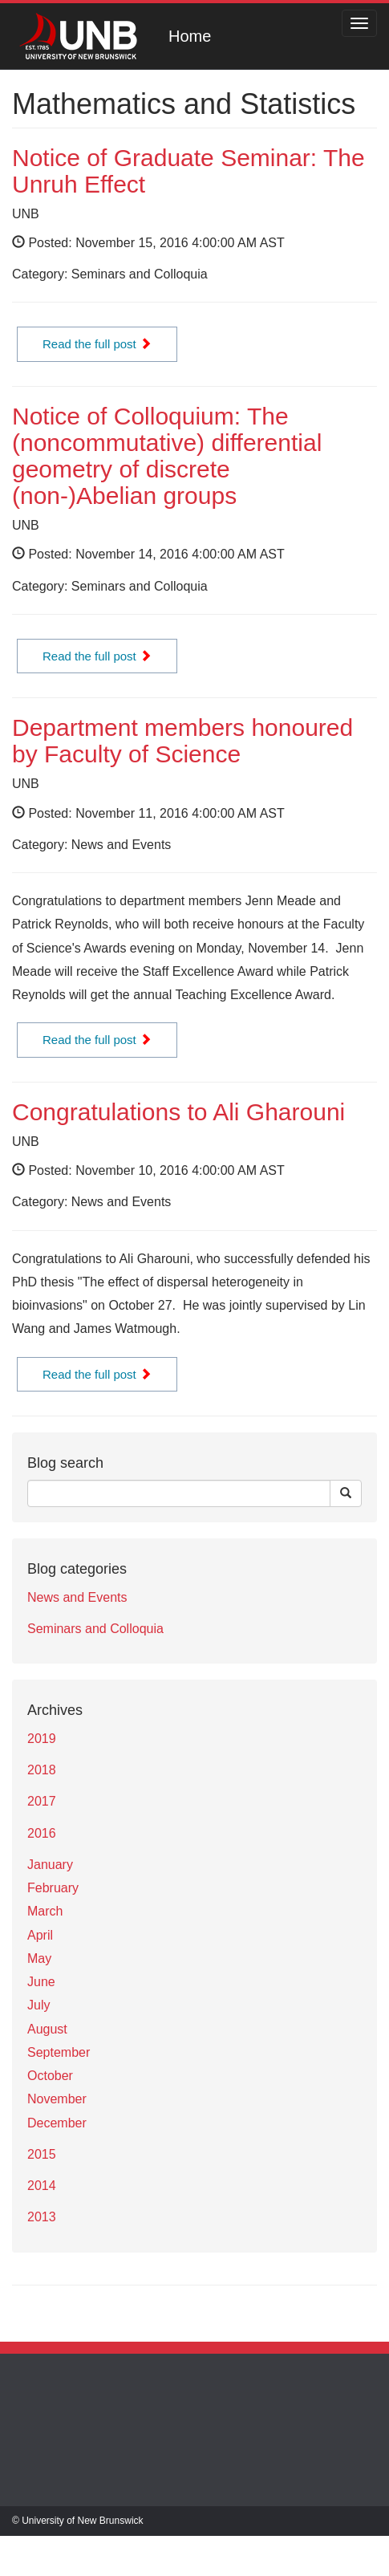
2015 (41, 2154)
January (50, 1864)
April (40, 1935)
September (58, 2052)
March (45, 1911)
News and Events (77, 1597)
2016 (41, 1833)
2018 (41, 1770)
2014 (41, 2185)
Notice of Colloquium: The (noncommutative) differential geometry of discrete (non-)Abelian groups (167, 456)
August (47, 2029)
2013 (41, 2217)
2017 (41, 1801)
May (39, 1958)
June (41, 1982)
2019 (41, 1738)
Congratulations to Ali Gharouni (178, 1112)
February (53, 1888)
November (57, 2099)
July (38, 2005)
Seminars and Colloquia (95, 1628)
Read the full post (97, 344)
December (57, 2123)
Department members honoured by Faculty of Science (182, 740)
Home (189, 36)
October (50, 2075)
